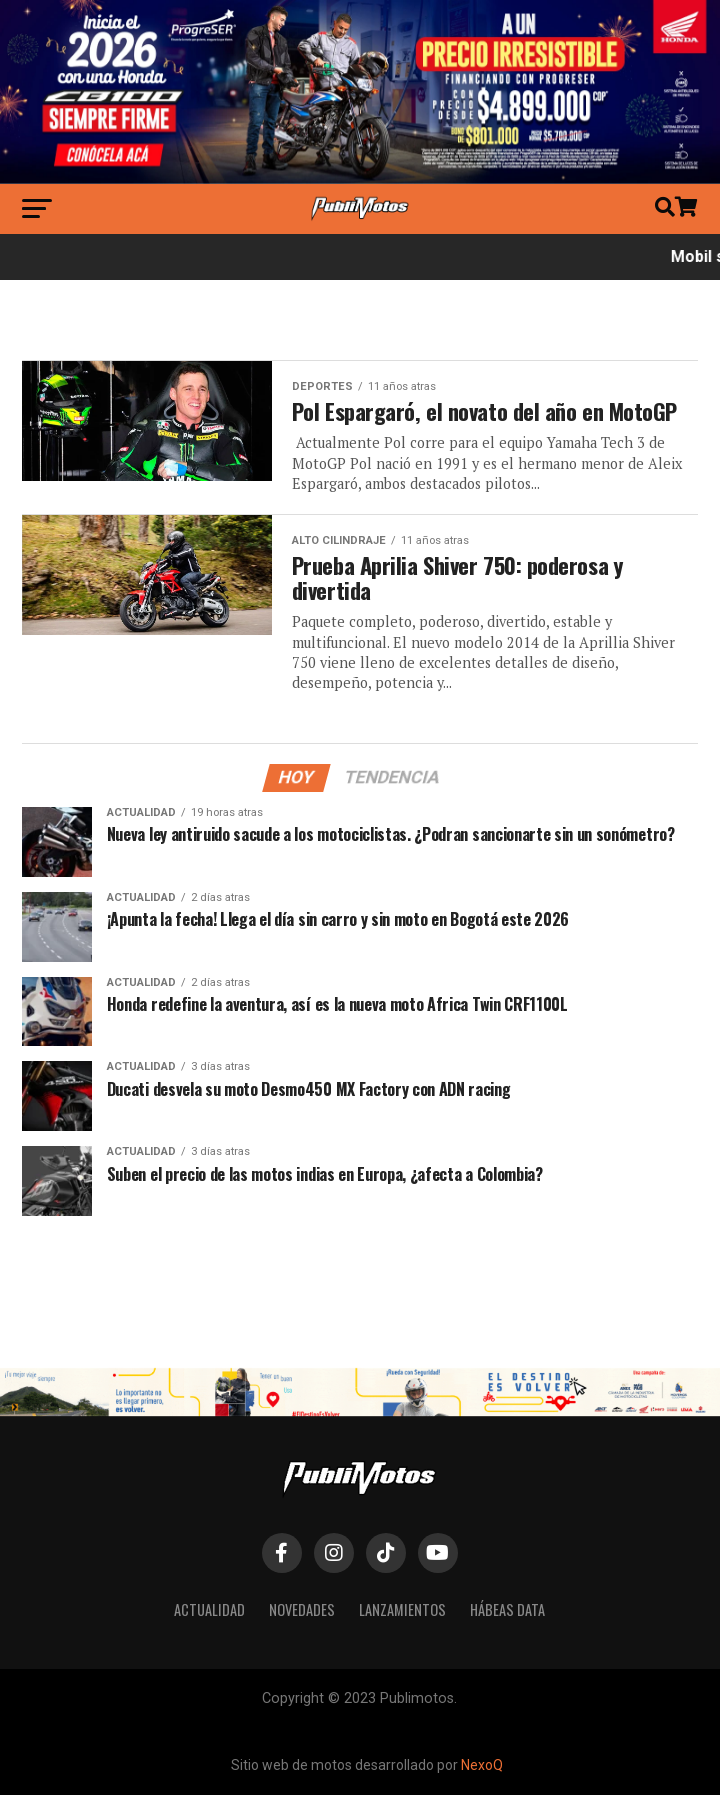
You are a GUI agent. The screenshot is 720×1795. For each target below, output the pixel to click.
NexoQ (482, 1765)
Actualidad (209, 1609)
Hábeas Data (507, 1609)
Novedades (302, 1609)
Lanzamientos (402, 1609)
